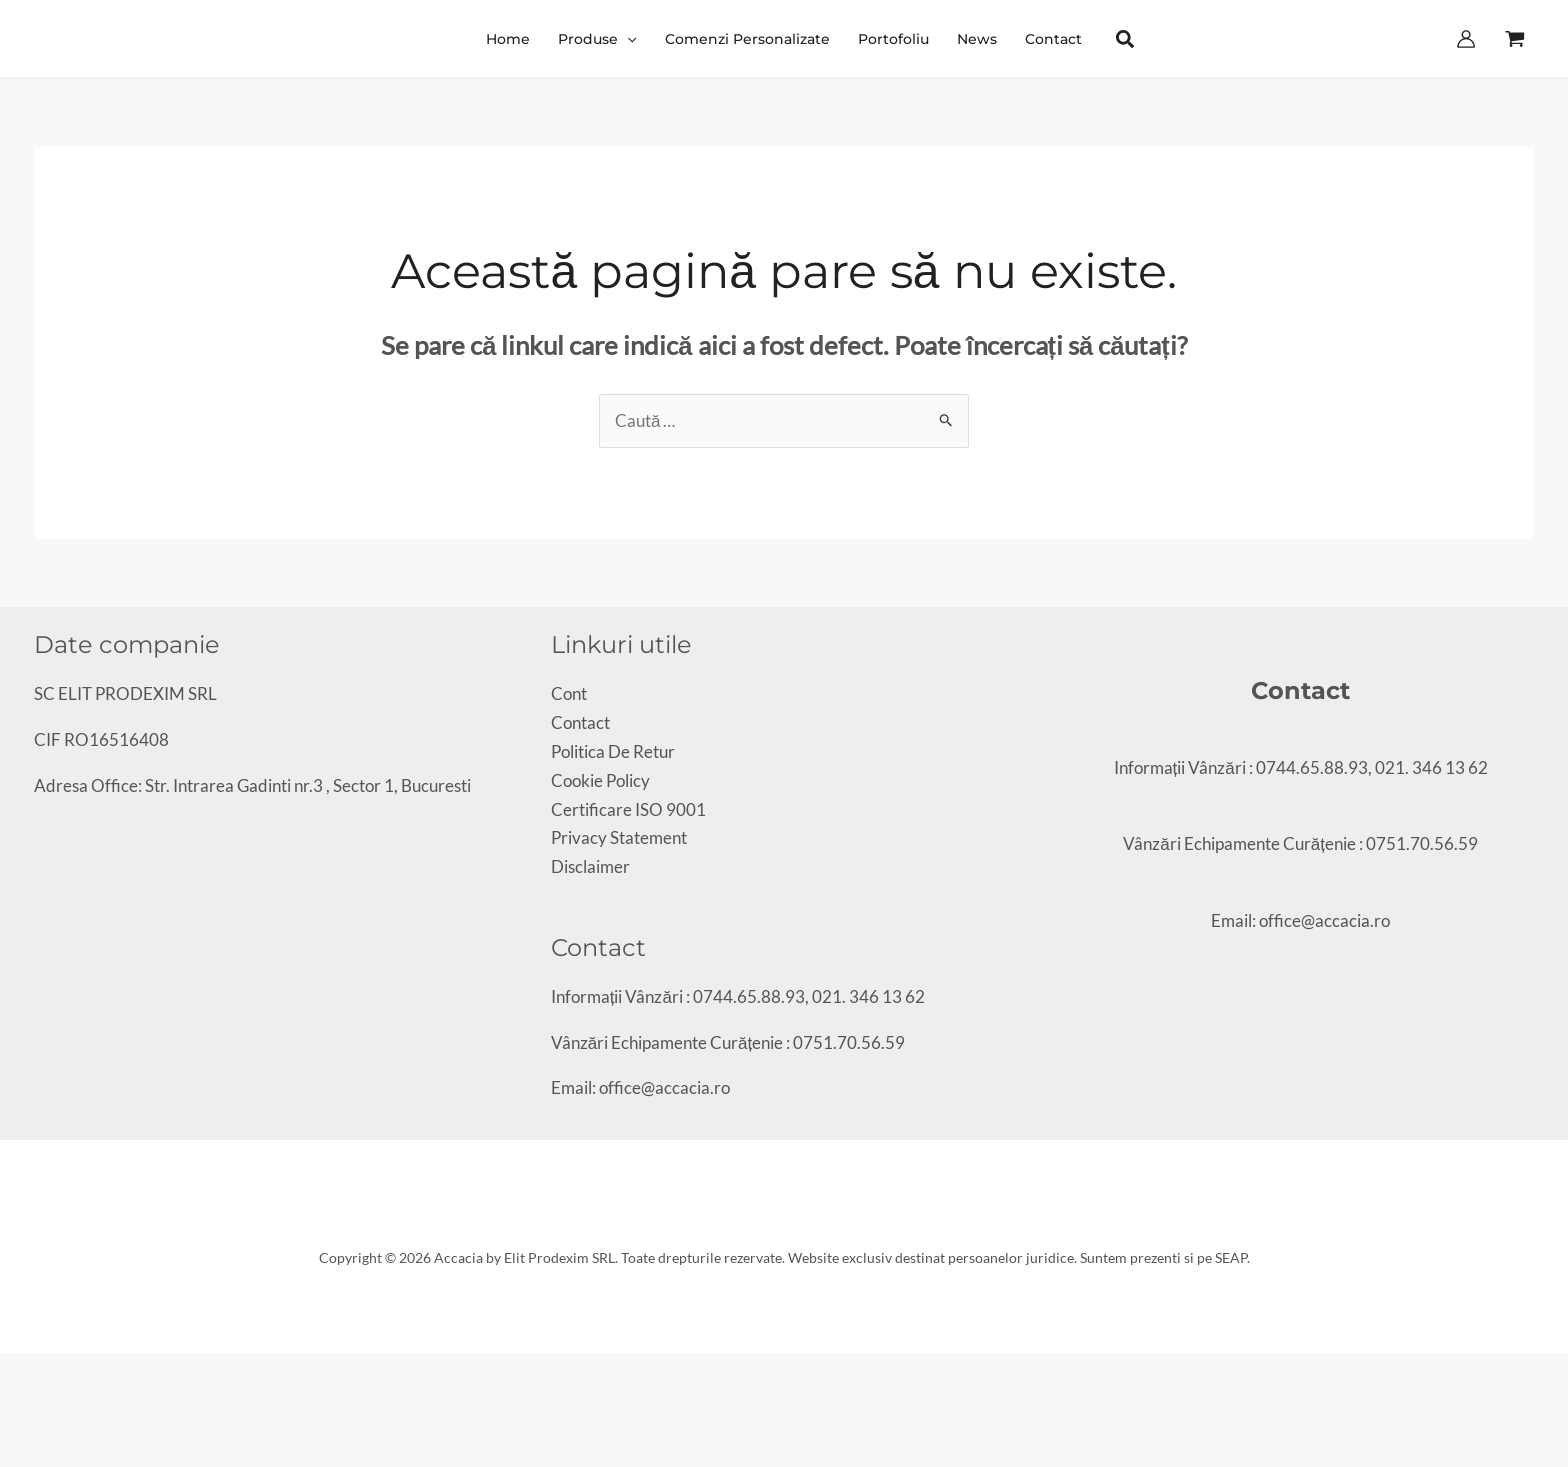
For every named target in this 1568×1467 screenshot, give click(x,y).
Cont (569, 693)
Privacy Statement (619, 837)
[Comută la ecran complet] (24, 1373)
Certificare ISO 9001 (628, 809)
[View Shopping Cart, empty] (1515, 39)
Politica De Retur (613, 751)
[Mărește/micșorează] (7, 1373)
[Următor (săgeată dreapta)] (24, 1402)
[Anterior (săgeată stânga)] (7, 1402)
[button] (597, 39)
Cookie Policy (600, 780)
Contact (580, 722)
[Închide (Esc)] (58, 1373)
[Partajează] (41, 1373)
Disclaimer (590, 866)
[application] (627, 39)
